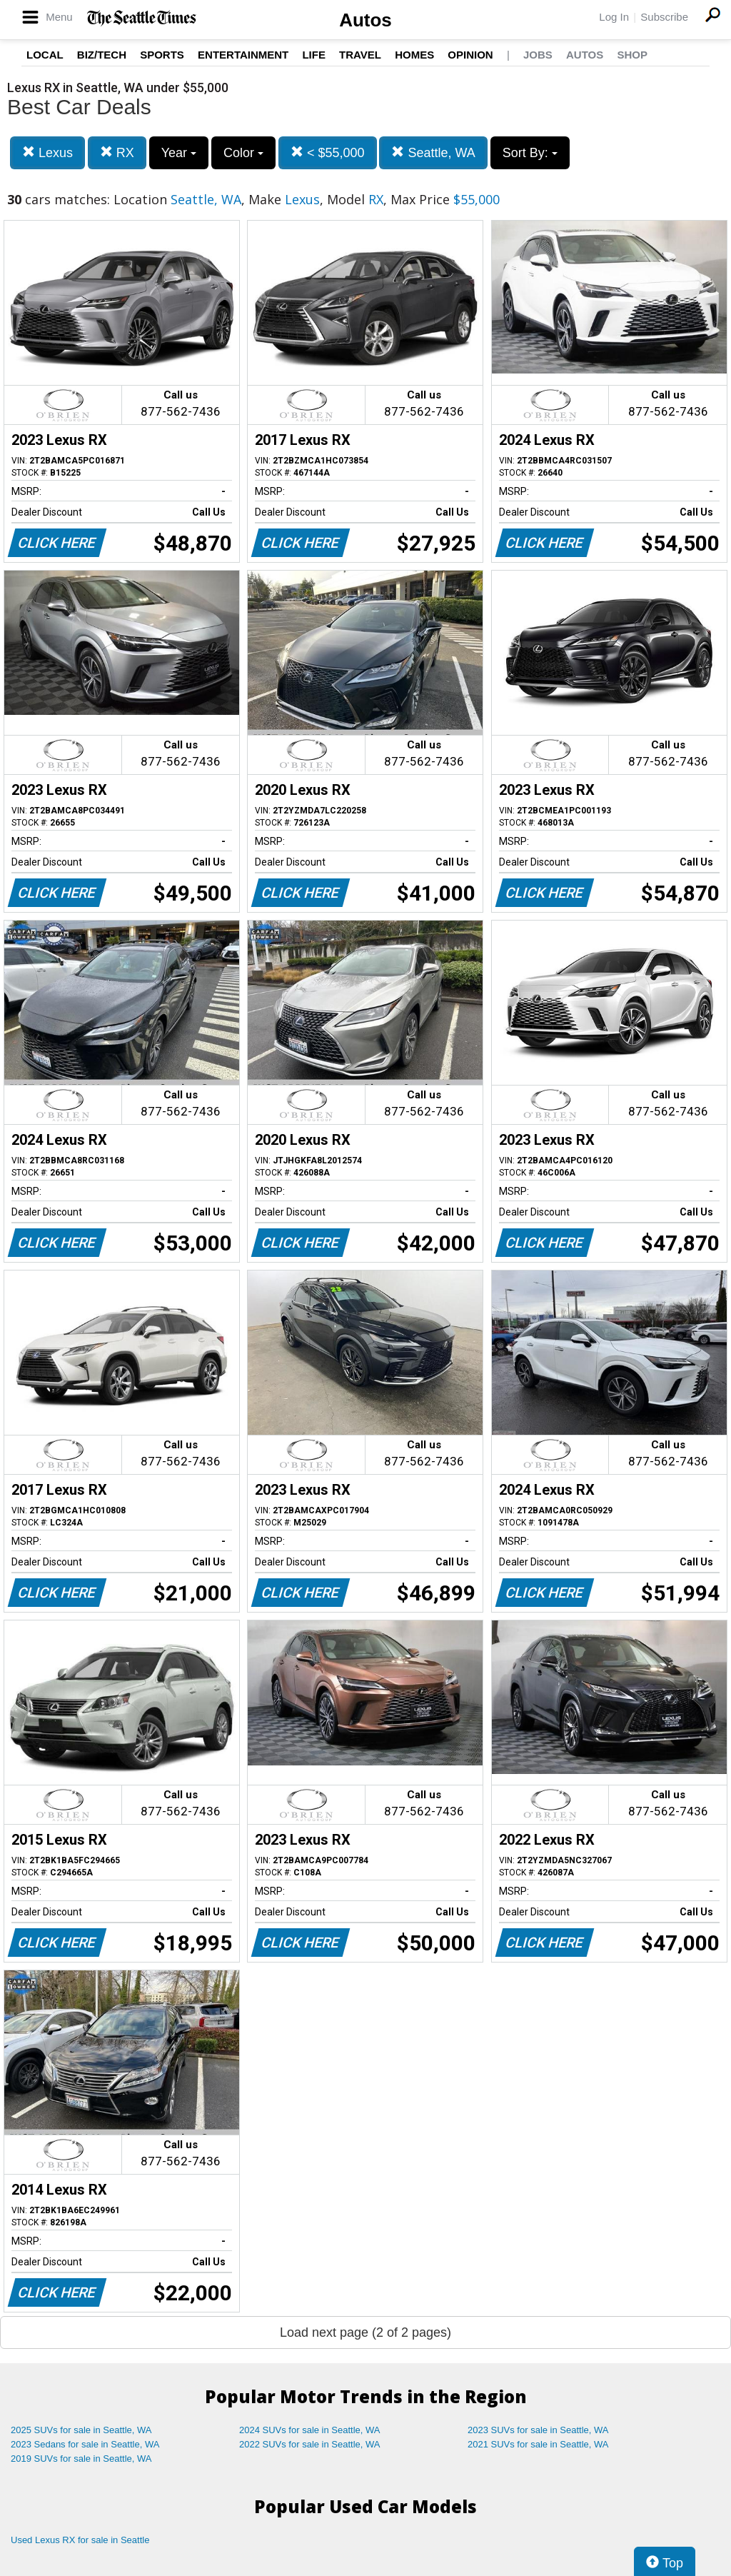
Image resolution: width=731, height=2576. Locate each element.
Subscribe (664, 17)
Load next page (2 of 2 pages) (365, 2332)
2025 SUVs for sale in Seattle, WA (81, 2430)
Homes (414, 55)
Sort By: (530, 153)
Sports (162, 55)
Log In (614, 17)
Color (243, 153)
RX (117, 152)
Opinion (470, 55)
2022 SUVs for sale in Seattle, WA (309, 2444)
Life (314, 55)
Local (45, 55)
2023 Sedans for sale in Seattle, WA (85, 2444)
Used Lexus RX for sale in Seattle (80, 2540)
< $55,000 (328, 152)
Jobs (538, 55)
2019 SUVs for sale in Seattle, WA (81, 2458)
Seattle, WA (433, 152)
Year (178, 153)
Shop (632, 55)
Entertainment (243, 55)
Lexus (47, 152)
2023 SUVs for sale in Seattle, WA (538, 2430)
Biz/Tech (101, 55)
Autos (365, 20)
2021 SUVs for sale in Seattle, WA (538, 2444)
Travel (360, 55)
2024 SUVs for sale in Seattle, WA (309, 2430)
